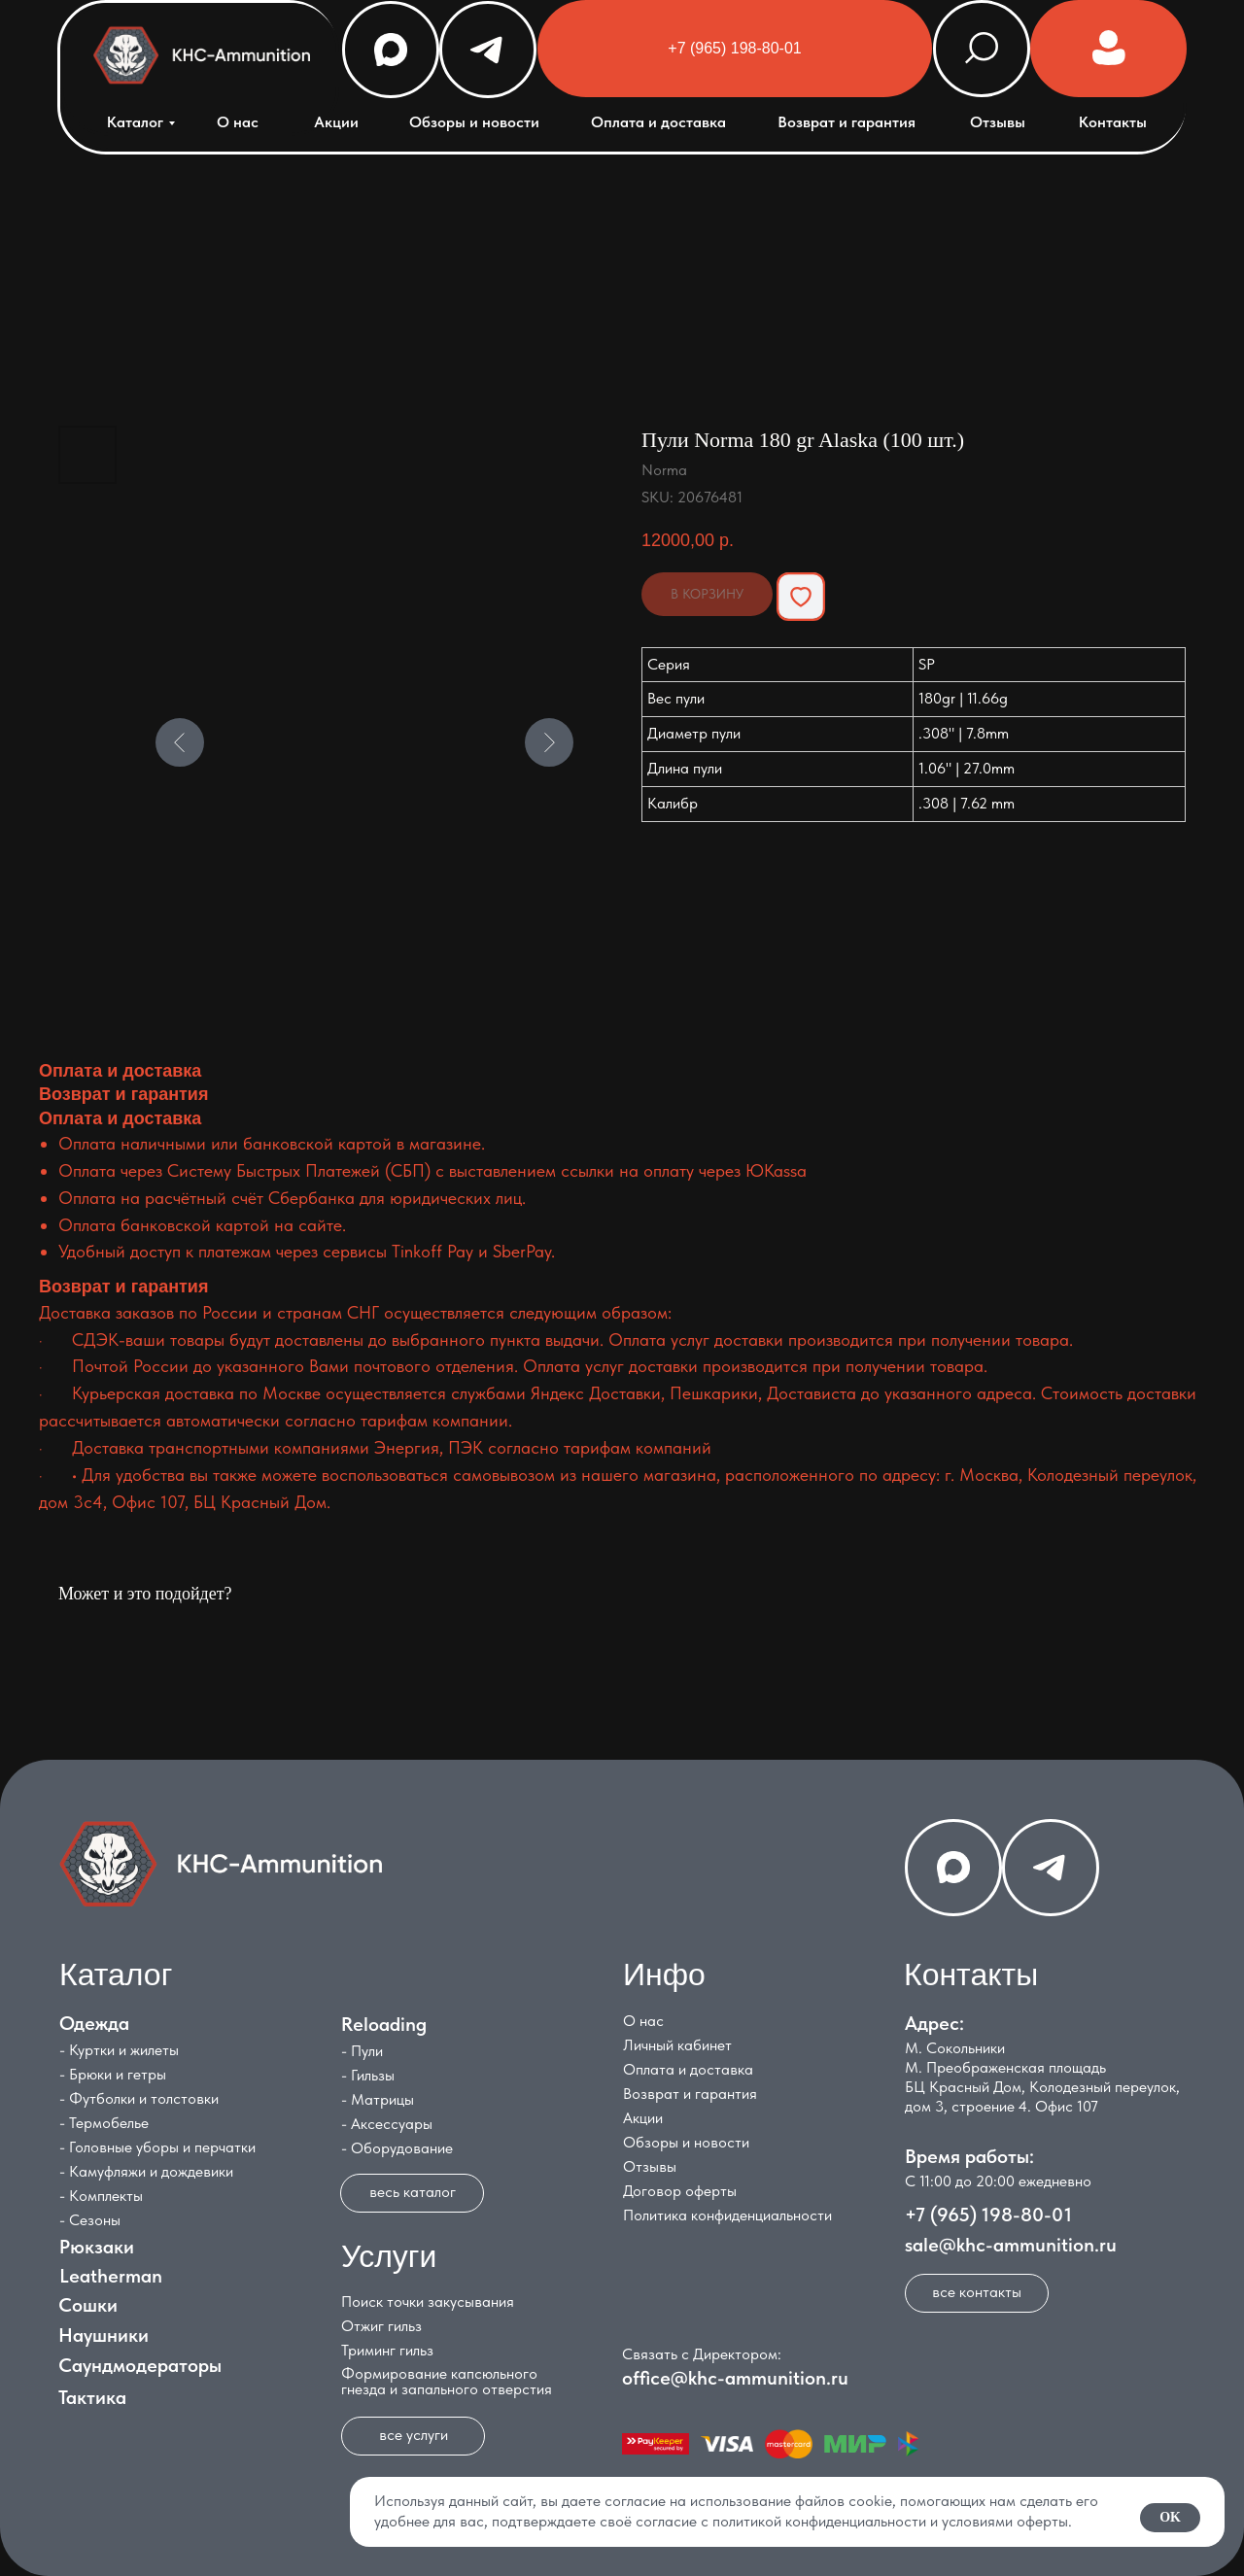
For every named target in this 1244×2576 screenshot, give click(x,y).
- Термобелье (104, 2122)
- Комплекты (101, 2195)
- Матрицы (377, 2099)
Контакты (1113, 122)
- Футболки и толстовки (139, 2098)
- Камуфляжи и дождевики (146, 2171)
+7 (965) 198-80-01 (988, 2214)
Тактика (92, 2397)
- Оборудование (397, 2148)
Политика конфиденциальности (727, 2215)
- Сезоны (90, 2220)
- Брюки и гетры (112, 2074)
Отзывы (997, 122)
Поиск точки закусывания (427, 2301)
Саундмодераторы (140, 2365)
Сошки (88, 2305)
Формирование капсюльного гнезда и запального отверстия (446, 2381)
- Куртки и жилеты (119, 2050)
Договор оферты (680, 2190)
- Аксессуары (386, 2123)
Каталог (135, 122)
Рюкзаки (96, 2246)
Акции (336, 122)
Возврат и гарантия (847, 122)
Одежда (94, 2023)
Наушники (103, 2335)
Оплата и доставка (658, 122)
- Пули (362, 2051)
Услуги (388, 2256)
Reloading (384, 2024)
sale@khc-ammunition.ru (1011, 2244)
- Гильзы (368, 2075)
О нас (238, 122)
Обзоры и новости (474, 122)
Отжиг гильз (381, 2326)
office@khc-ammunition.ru (735, 2377)
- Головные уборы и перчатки (157, 2147)
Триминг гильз (387, 2350)
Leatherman (110, 2275)
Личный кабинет (677, 2045)
